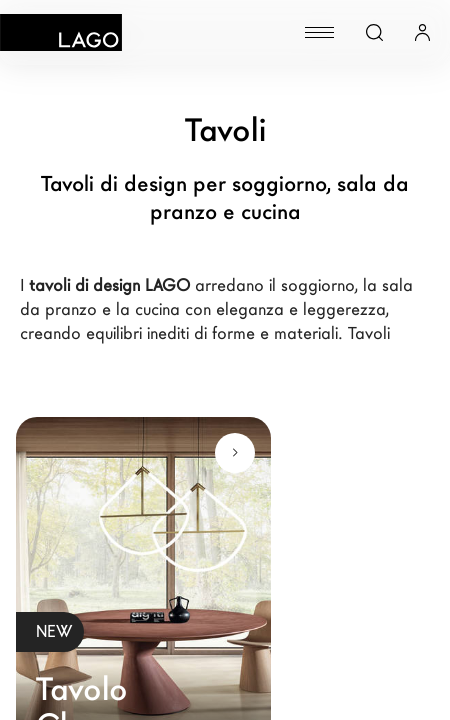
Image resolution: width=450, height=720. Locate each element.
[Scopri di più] (235, 453)
